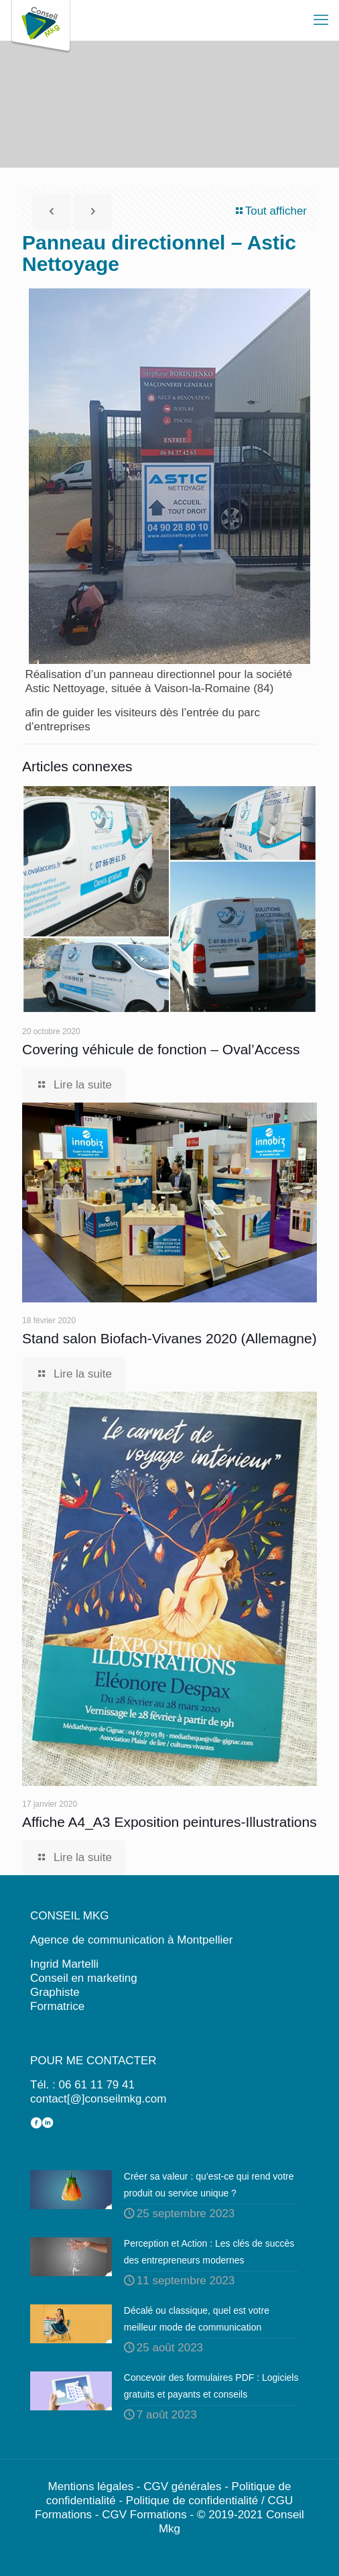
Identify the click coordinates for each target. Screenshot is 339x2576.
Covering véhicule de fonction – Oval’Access (160, 1049)
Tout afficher (270, 211)
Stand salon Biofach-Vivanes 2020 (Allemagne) (169, 1338)
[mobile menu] (321, 20)
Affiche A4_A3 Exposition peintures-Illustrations (169, 1822)
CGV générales (182, 2486)
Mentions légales (91, 2486)
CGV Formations (144, 2514)
